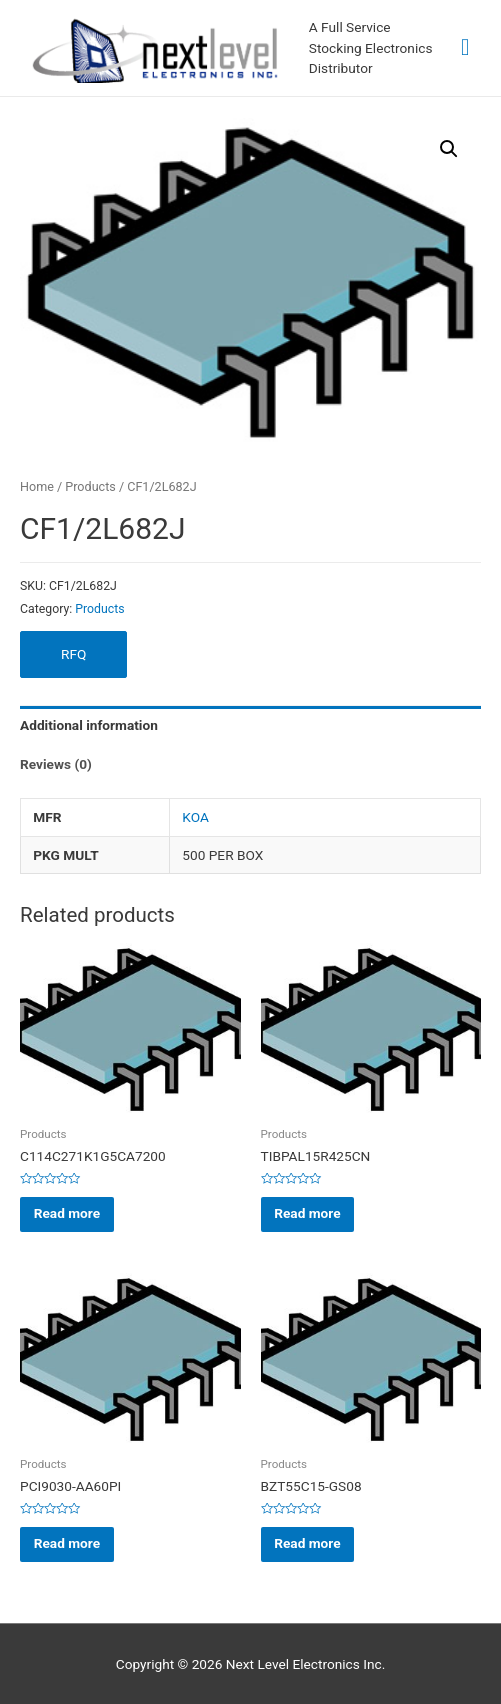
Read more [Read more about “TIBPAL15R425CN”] (307, 1213)
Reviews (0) (56, 764)
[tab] (250, 725)
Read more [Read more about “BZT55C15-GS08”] (307, 1543)
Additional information (89, 725)
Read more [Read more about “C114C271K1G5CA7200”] (67, 1213)
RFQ (73, 654)
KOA (195, 817)
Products (90, 486)
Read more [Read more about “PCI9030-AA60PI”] (67, 1543)
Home (37, 486)
